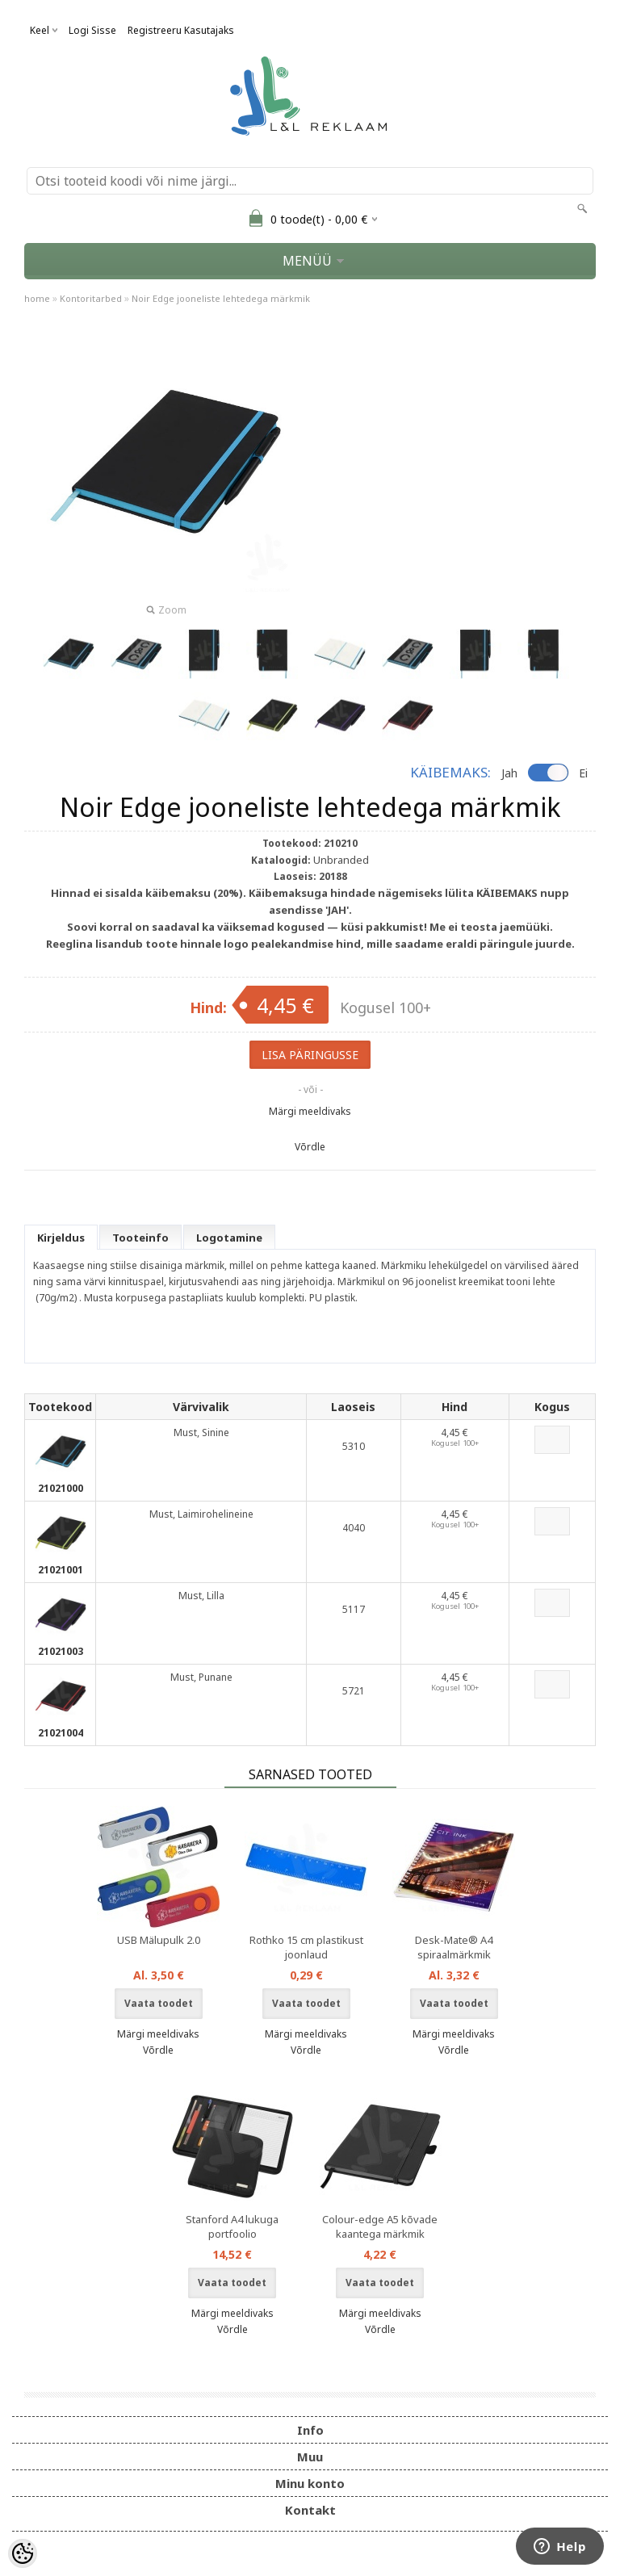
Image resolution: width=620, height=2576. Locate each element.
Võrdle (310, 1147)
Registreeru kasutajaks (181, 30)
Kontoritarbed (91, 298)
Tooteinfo (140, 1237)
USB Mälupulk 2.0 (158, 1940)
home (37, 298)
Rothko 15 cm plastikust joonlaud (306, 1947)
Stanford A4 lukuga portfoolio (232, 2226)
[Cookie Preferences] (22, 2553)
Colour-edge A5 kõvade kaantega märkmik (380, 2226)
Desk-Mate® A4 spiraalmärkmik (453, 1947)
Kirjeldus (61, 1237)
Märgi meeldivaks (310, 1111)
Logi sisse (92, 30)
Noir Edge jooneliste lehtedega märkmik (221, 298)
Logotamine (229, 1237)
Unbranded (341, 859)
